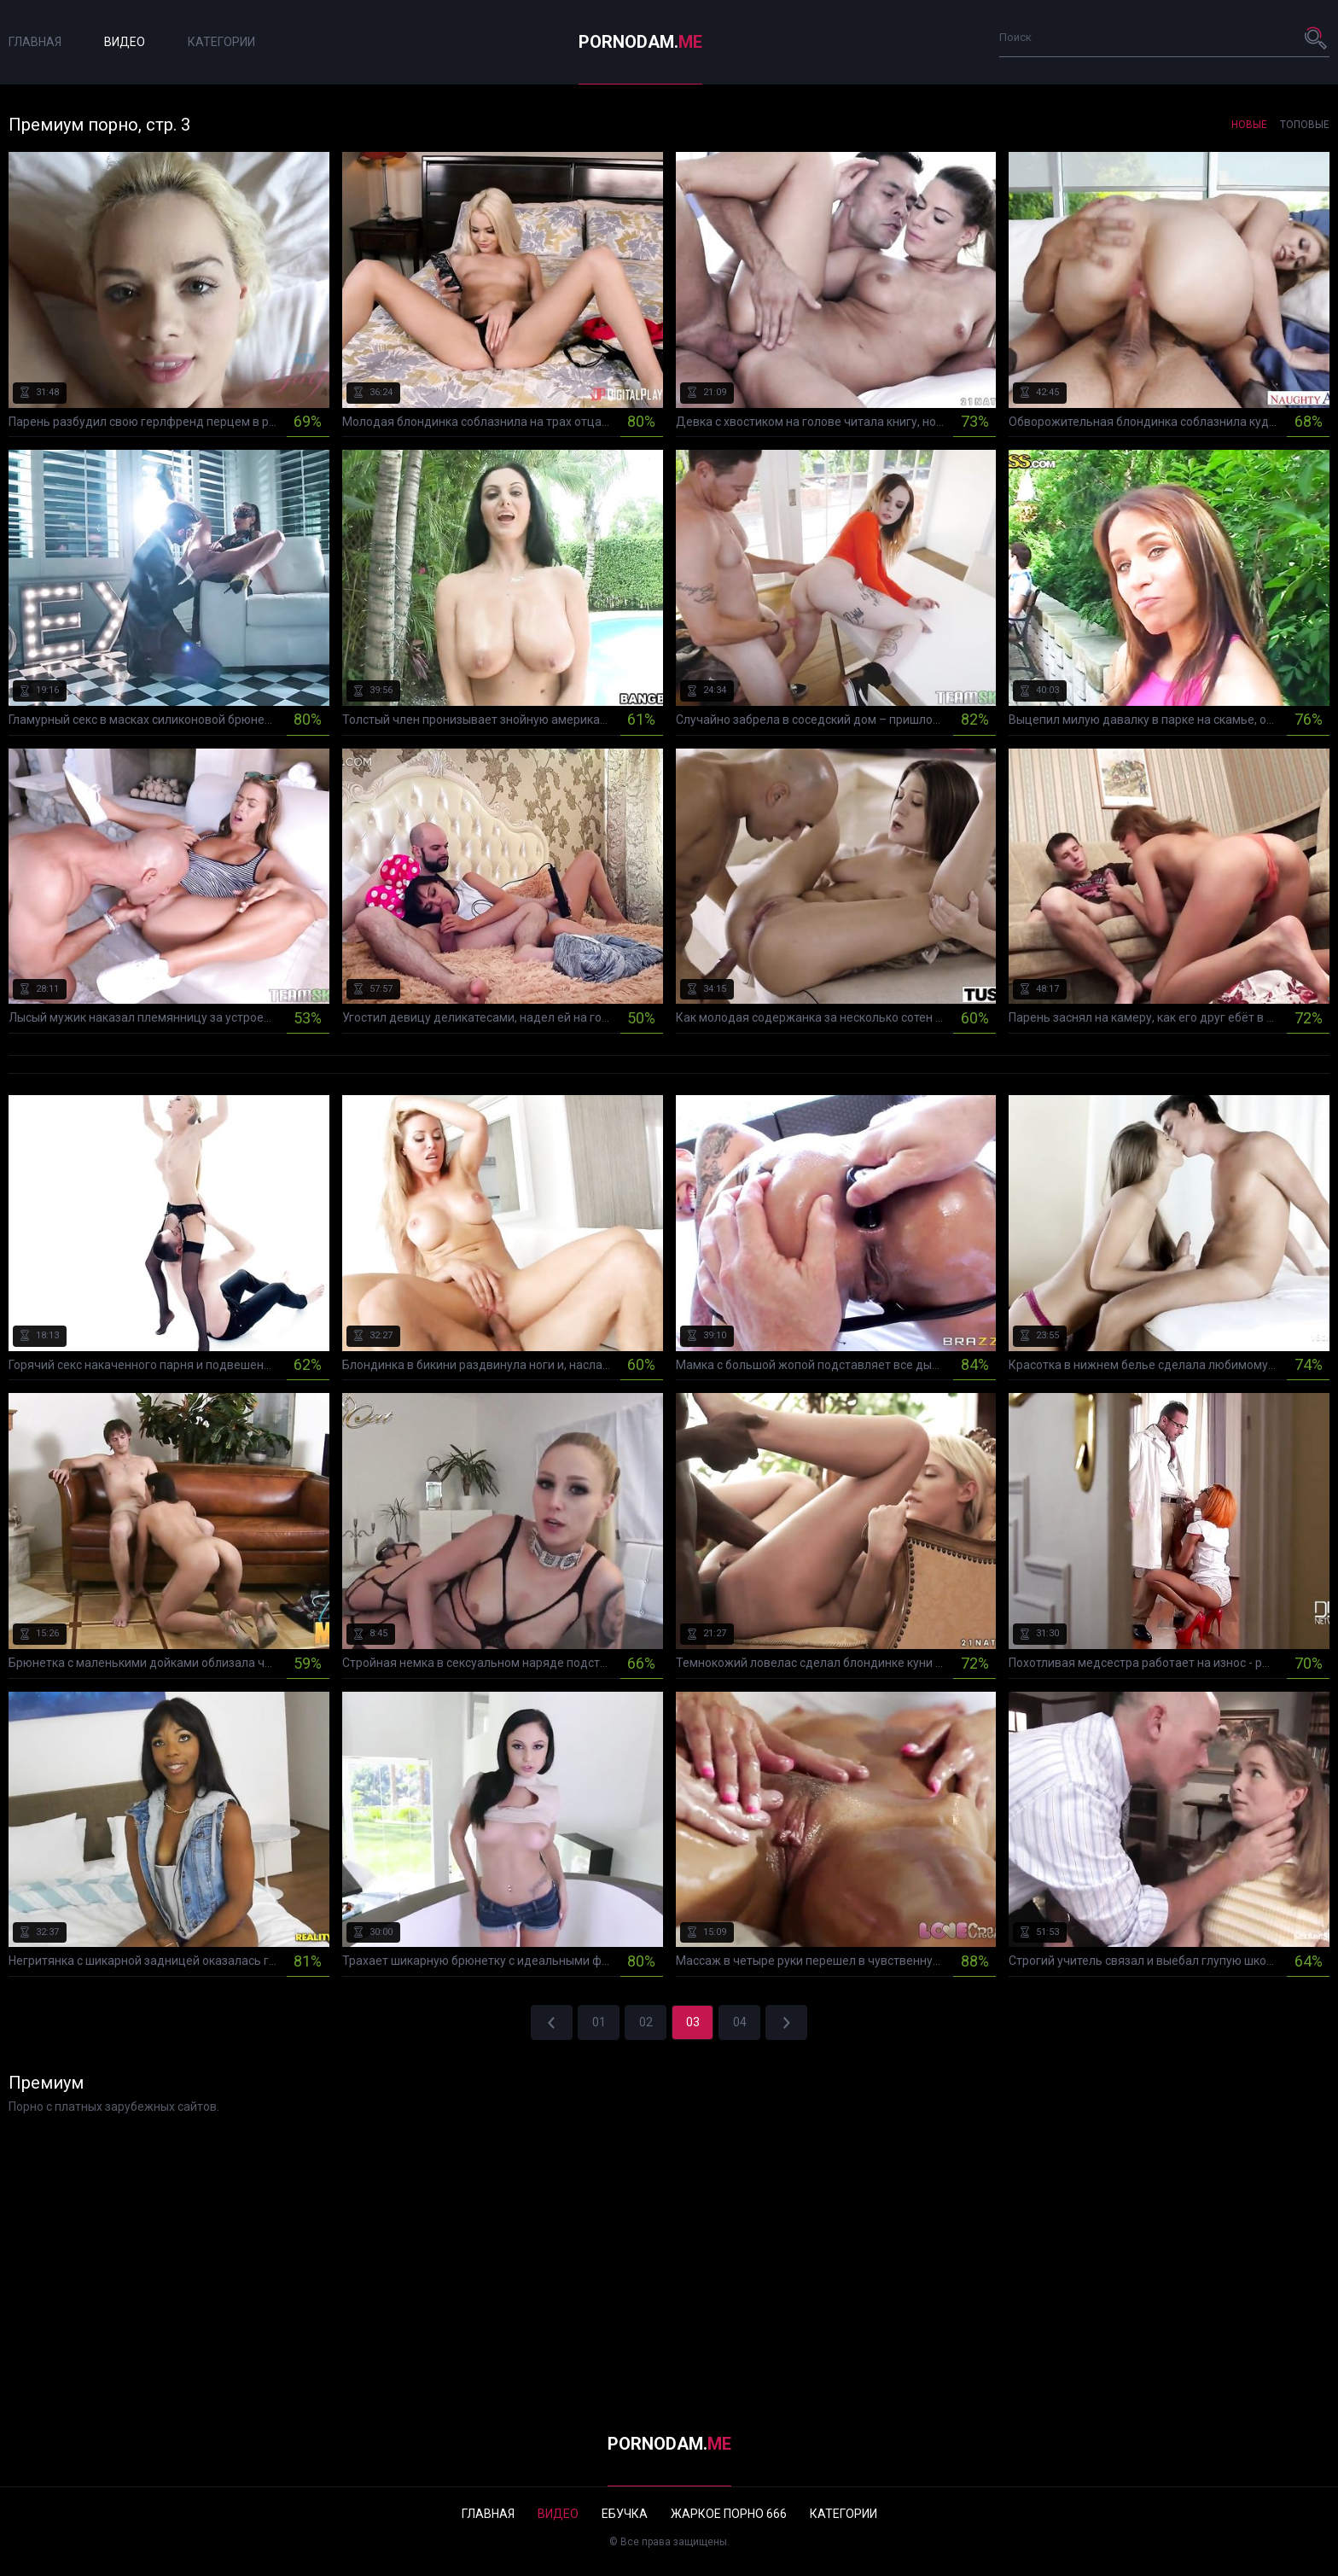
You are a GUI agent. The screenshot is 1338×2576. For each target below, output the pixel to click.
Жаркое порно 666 (729, 2514)
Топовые (1304, 125)
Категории (221, 42)
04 (740, 2022)
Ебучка (625, 2514)
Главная (35, 42)
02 (646, 2022)
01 (599, 2022)
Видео (124, 42)
